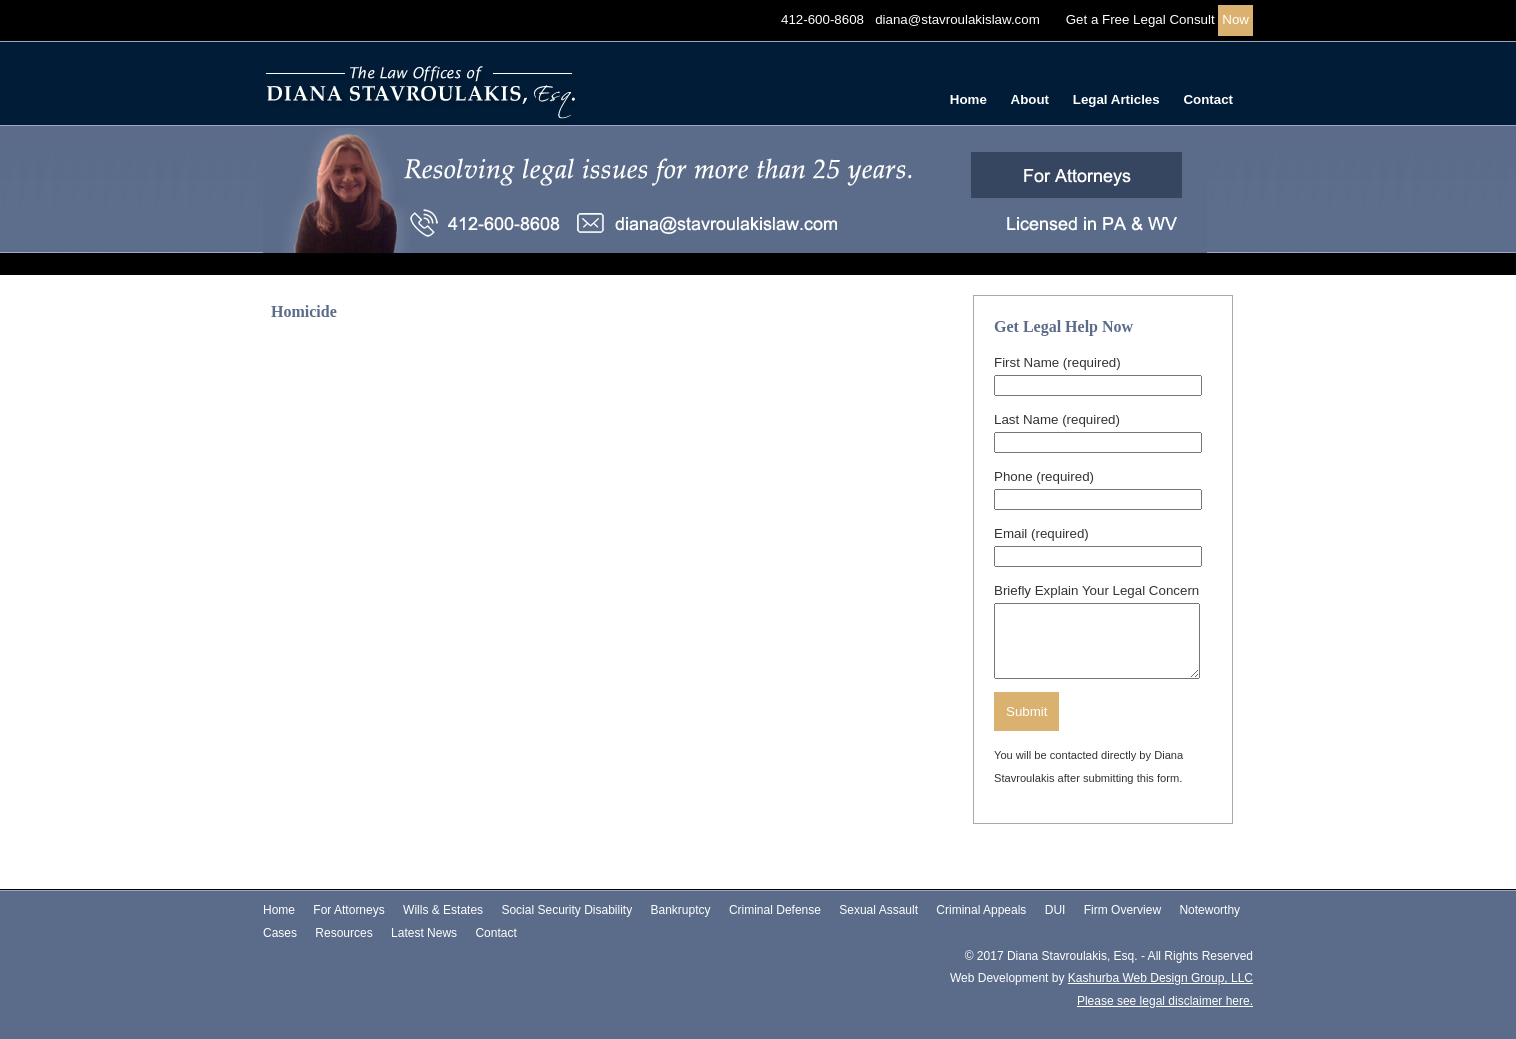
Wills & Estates (443, 910)
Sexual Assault (878, 910)
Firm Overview (1122, 910)
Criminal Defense (775, 910)
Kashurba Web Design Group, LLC (1160, 978)
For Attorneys (348, 910)
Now (1235, 19)
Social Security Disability (566, 910)
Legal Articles (1116, 99)
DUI (1055, 910)
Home (968, 99)
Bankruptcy (681, 910)
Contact (1208, 99)
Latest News (424, 933)
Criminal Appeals (981, 910)
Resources (343, 933)
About (1030, 99)
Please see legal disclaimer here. (1165, 1001)
